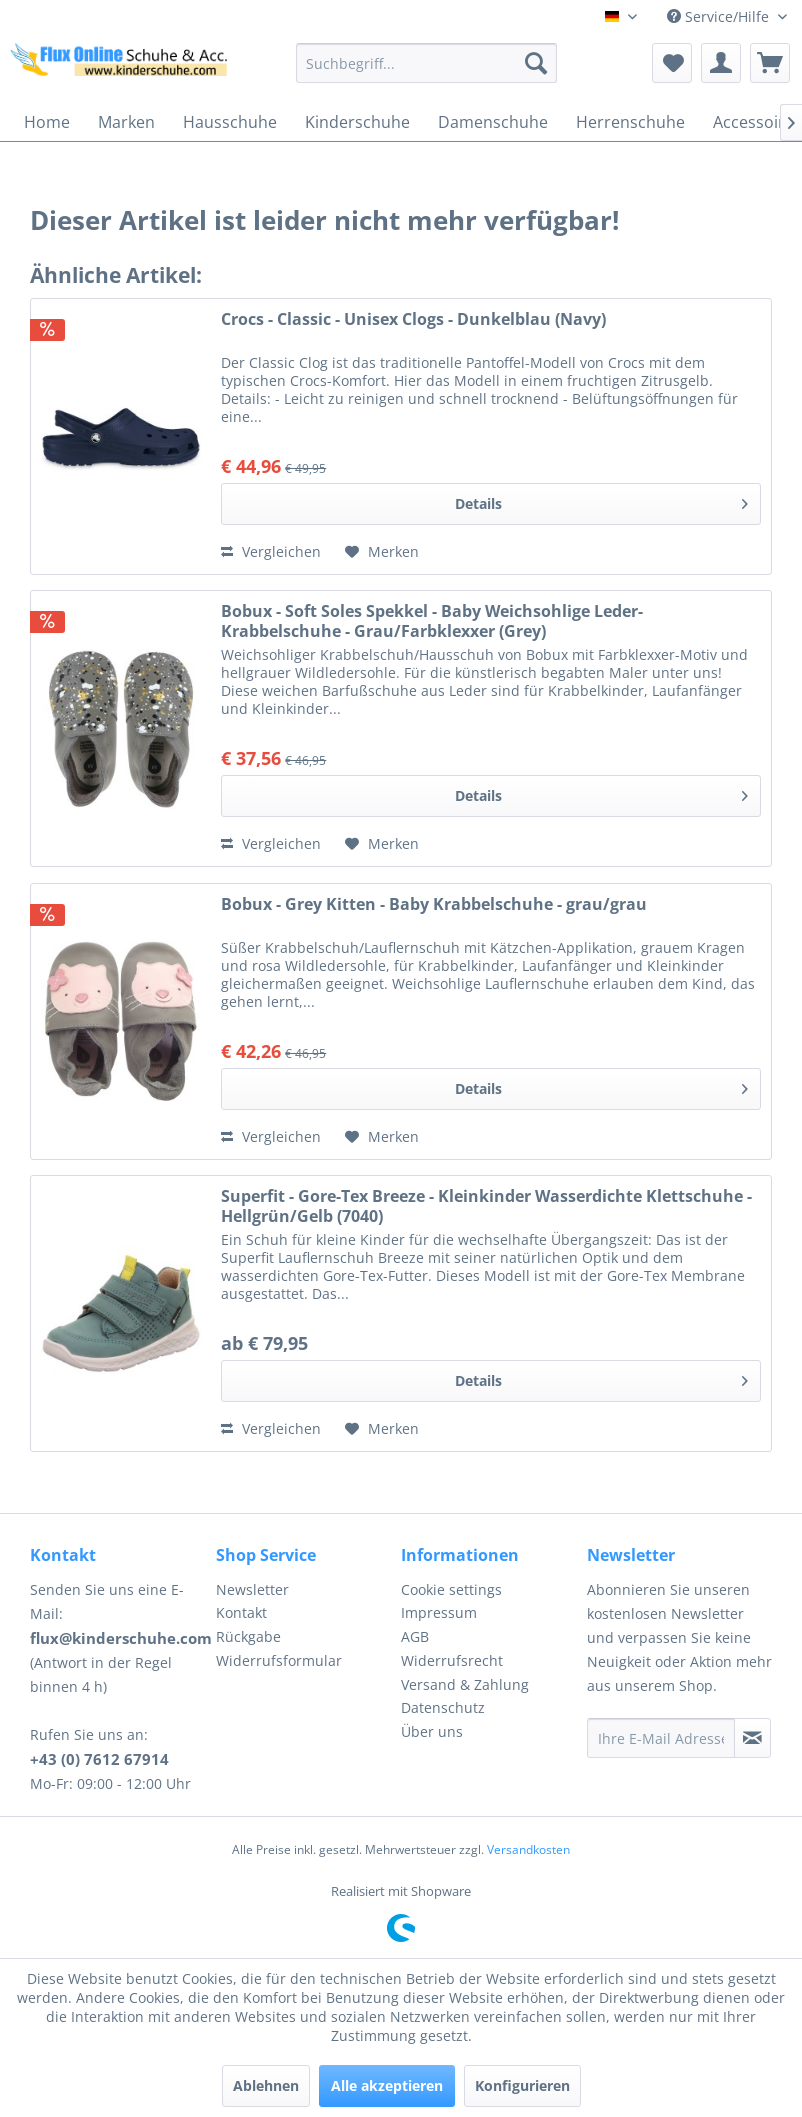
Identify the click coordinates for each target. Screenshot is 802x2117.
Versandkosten (528, 1849)
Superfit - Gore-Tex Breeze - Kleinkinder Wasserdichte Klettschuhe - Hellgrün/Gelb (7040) (486, 1206)
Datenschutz (443, 1707)
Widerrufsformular (279, 1660)
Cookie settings (451, 1589)
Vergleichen (271, 551)
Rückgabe (248, 1636)
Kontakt (241, 1612)
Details (601, 500)
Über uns (432, 1731)
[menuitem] (426, 63)
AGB (415, 1636)
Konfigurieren (522, 2085)
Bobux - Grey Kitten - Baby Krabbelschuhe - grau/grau (434, 904)
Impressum (439, 1612)
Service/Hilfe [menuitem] (720, 16)
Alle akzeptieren (387, 2085)
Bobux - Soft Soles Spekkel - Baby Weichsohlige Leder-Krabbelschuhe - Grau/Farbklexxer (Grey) (432, 621)
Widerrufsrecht (452, 1660)
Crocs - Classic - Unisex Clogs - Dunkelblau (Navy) (413, 319)
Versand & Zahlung (465, 1684)
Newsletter (252, 1589)
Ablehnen (266, 2085)
